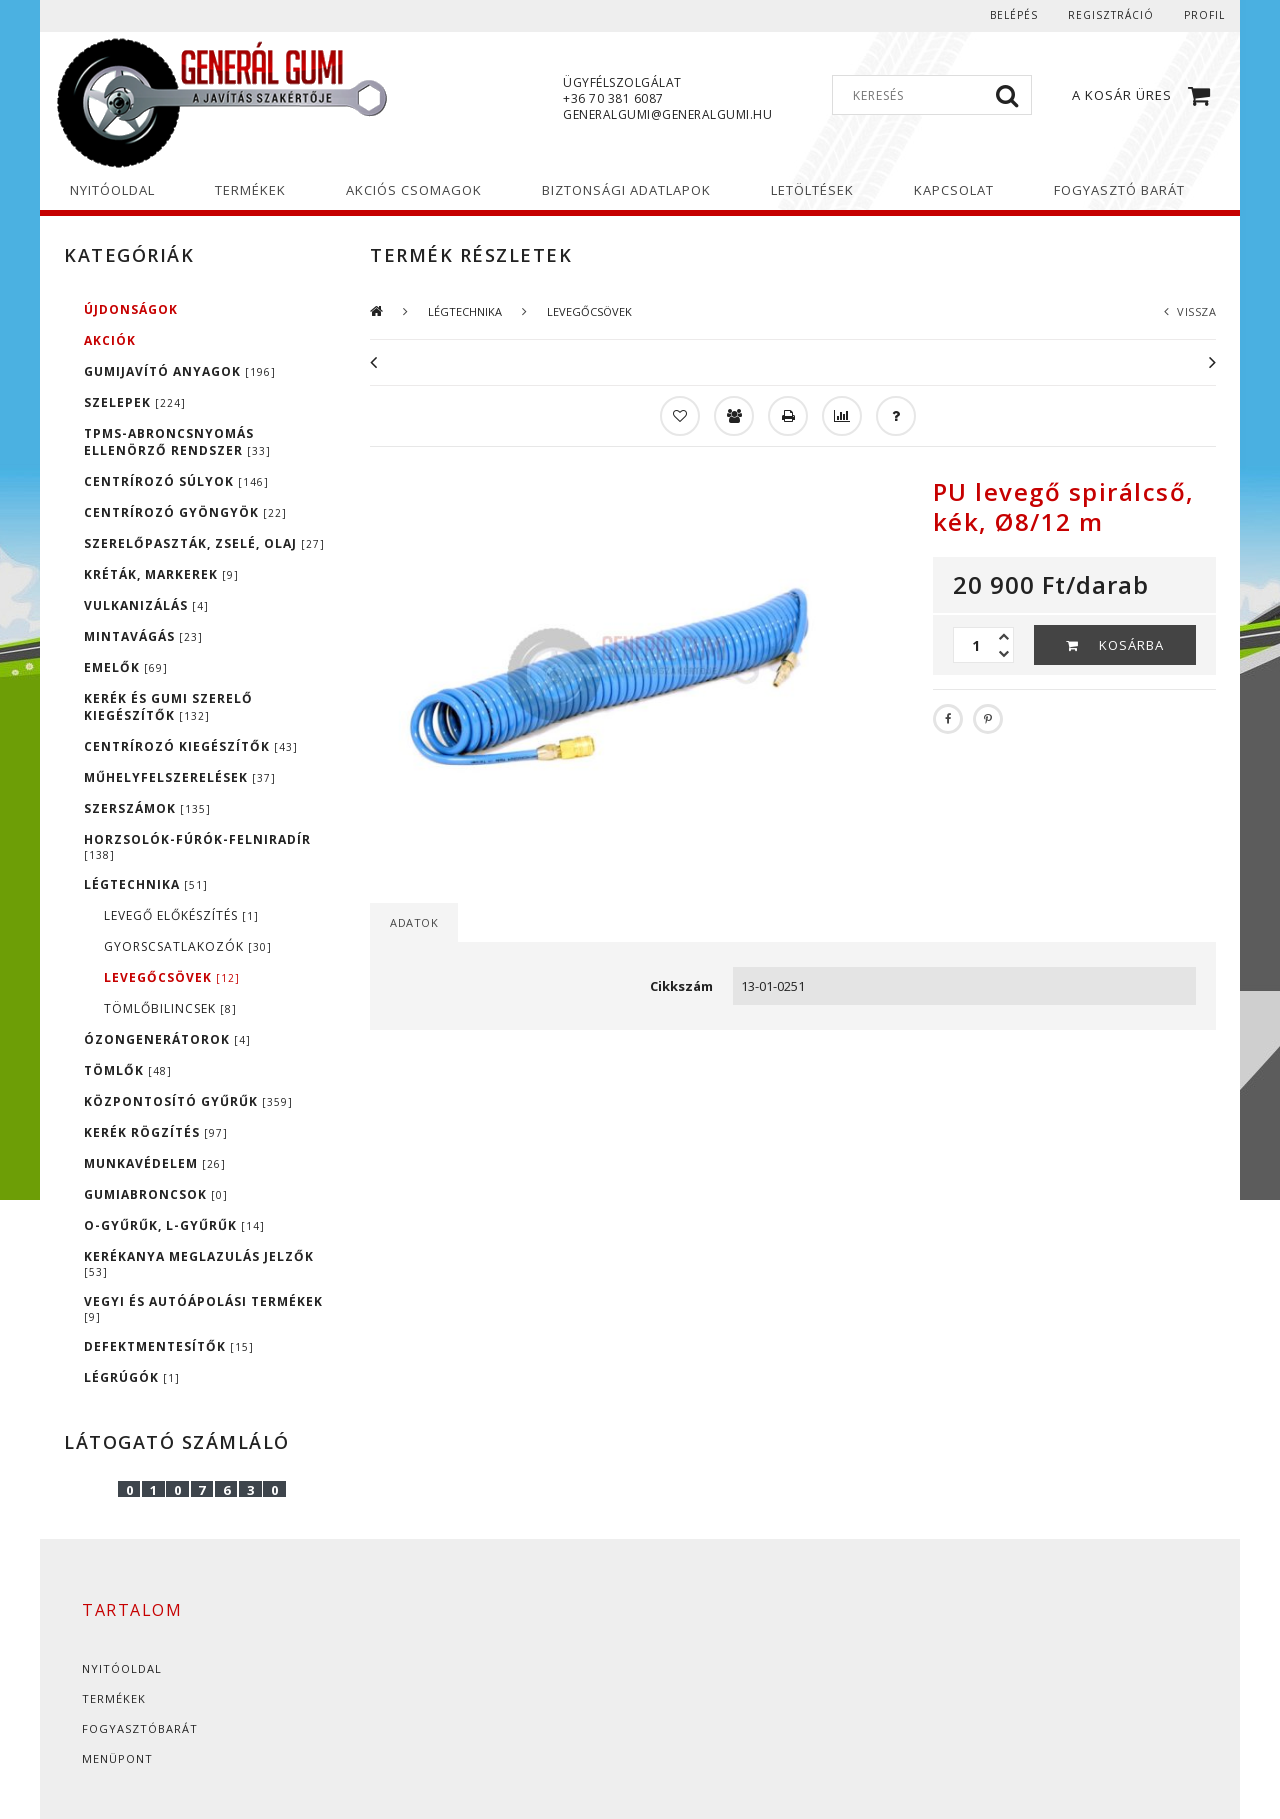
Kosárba (1131, 645)
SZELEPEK (135, 402)
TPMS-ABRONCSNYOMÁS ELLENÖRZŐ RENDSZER (177, 442)
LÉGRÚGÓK (132, 1377)
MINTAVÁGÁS (143, 636)
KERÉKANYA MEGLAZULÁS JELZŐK (199, 1263)
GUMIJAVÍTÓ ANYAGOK (180, 371)
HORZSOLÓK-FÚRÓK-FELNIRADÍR (197, 846)
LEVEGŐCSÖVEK (172, 977)
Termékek (114, 1698)
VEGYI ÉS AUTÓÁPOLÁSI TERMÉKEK (203, 1308)
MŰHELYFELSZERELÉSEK (180, 777)
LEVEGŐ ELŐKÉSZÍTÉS (181, 915)
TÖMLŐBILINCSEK (170, 1008)
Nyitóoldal (122, 1668)
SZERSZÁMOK (147, 808)
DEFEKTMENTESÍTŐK (169, 1346)
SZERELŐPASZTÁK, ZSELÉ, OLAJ (204, 543)
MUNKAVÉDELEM (155, 1163)
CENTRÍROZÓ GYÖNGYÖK (185, 512)
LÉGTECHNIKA (146, 884)
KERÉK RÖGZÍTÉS (156, 1132)
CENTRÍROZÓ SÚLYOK (176, 481)
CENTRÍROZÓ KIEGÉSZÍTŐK (191, 746)
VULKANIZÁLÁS (146, 605)
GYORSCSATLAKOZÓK (188, 946)
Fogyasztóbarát (140, 1728)
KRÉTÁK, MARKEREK (161, 574)
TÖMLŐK (128, 1070)
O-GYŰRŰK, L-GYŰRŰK (174, 1225)
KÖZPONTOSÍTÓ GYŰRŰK (188, 1101)
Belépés (1014, 15)
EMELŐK (126, 667)
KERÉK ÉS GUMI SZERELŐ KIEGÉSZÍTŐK (168, 707)
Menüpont (117, 1758)
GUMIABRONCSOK (156, 1194)
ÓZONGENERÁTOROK (167, 1039)
